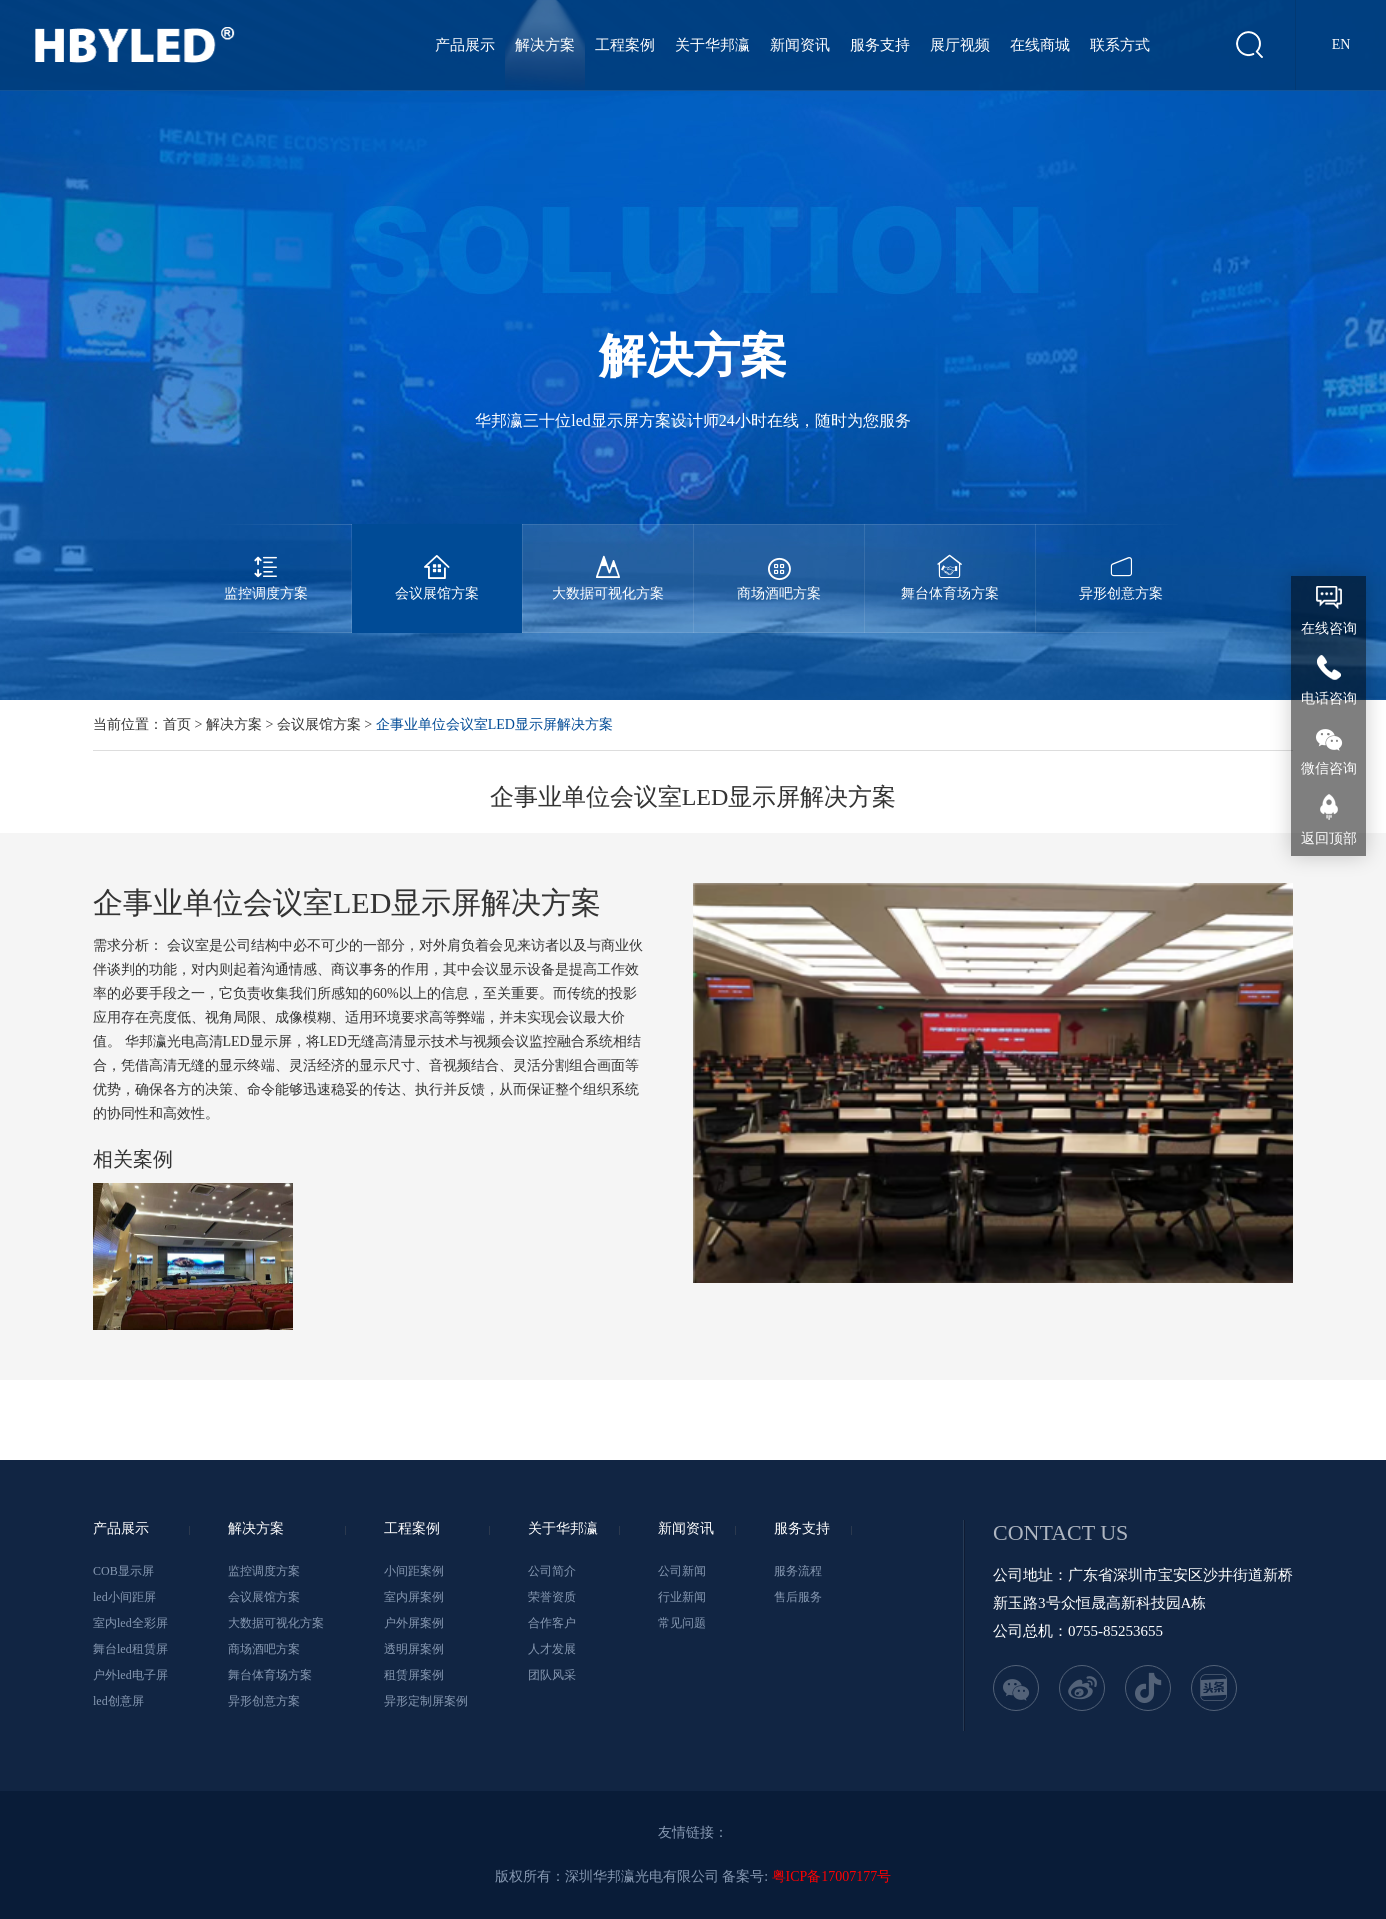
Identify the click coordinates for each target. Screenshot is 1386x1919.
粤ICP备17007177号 (832, 1876)
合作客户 (552, 1623)
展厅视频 (960, 45)
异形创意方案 (1121, 562)
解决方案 (545, 45)
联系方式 (1120, 45)
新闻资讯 (800, 45)
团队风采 (552, 1675)
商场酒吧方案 (779, 562)
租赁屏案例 (414, 1675)
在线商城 (1040, 45)
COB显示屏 (123, 1571)
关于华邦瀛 (712, 45)
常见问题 (682, 1623)
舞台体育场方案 (950, 562)
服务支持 (880, 45)
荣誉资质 (552, 1597)
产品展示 (465, 45)
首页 (177, 724)
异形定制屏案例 (426, 1701)
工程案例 (625, 45)
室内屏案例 (414, 1597)
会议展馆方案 (437, 562)
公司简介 (552, 1571)
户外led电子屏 (130, 1675)
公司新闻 (682, 1571)
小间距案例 (414, 1571)
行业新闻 (682, 1597)
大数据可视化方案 (608, 562)
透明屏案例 (414, 1649)
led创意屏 (118, 1701)
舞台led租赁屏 (130, 1649)
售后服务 (798, 1597)
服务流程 (798, 1571)
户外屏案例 (414, 1623)
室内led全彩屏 (130, 1623)
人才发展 (552, 1649)
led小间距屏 (124, 1597)
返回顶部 (1329, 838)
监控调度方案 (266, 562)
